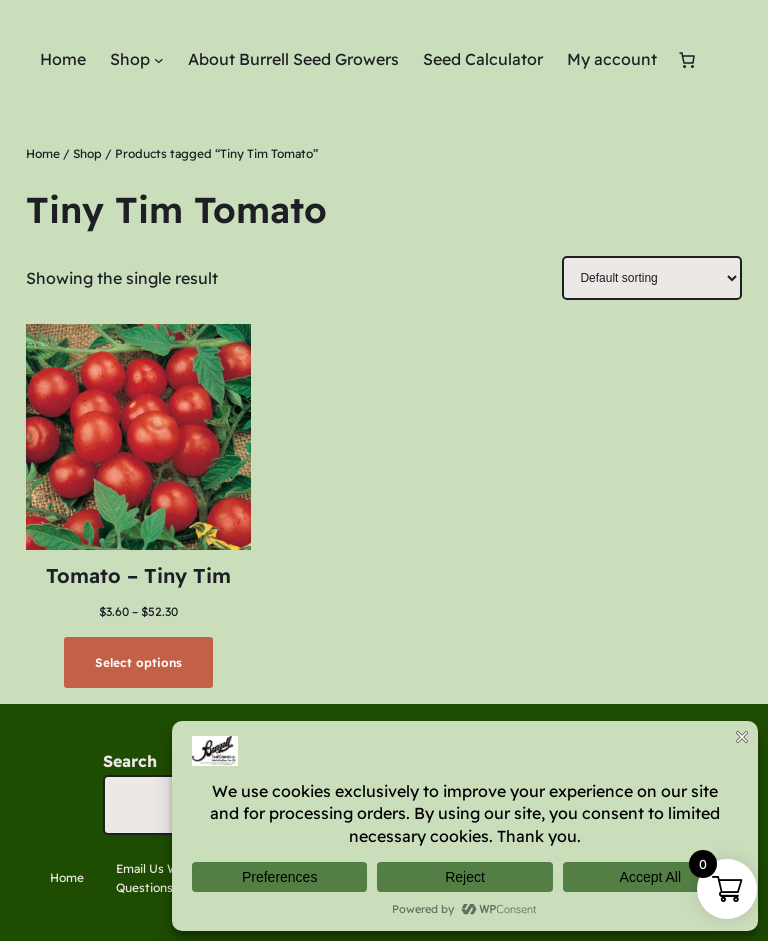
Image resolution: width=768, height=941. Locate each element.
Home (43, 153)
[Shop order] (652, 278)
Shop (87, 153)
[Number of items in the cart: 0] (687, 60)
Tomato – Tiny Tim (138, 575)
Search (130, 761)
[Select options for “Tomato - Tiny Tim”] (138, 662)
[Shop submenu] (159, 60)
